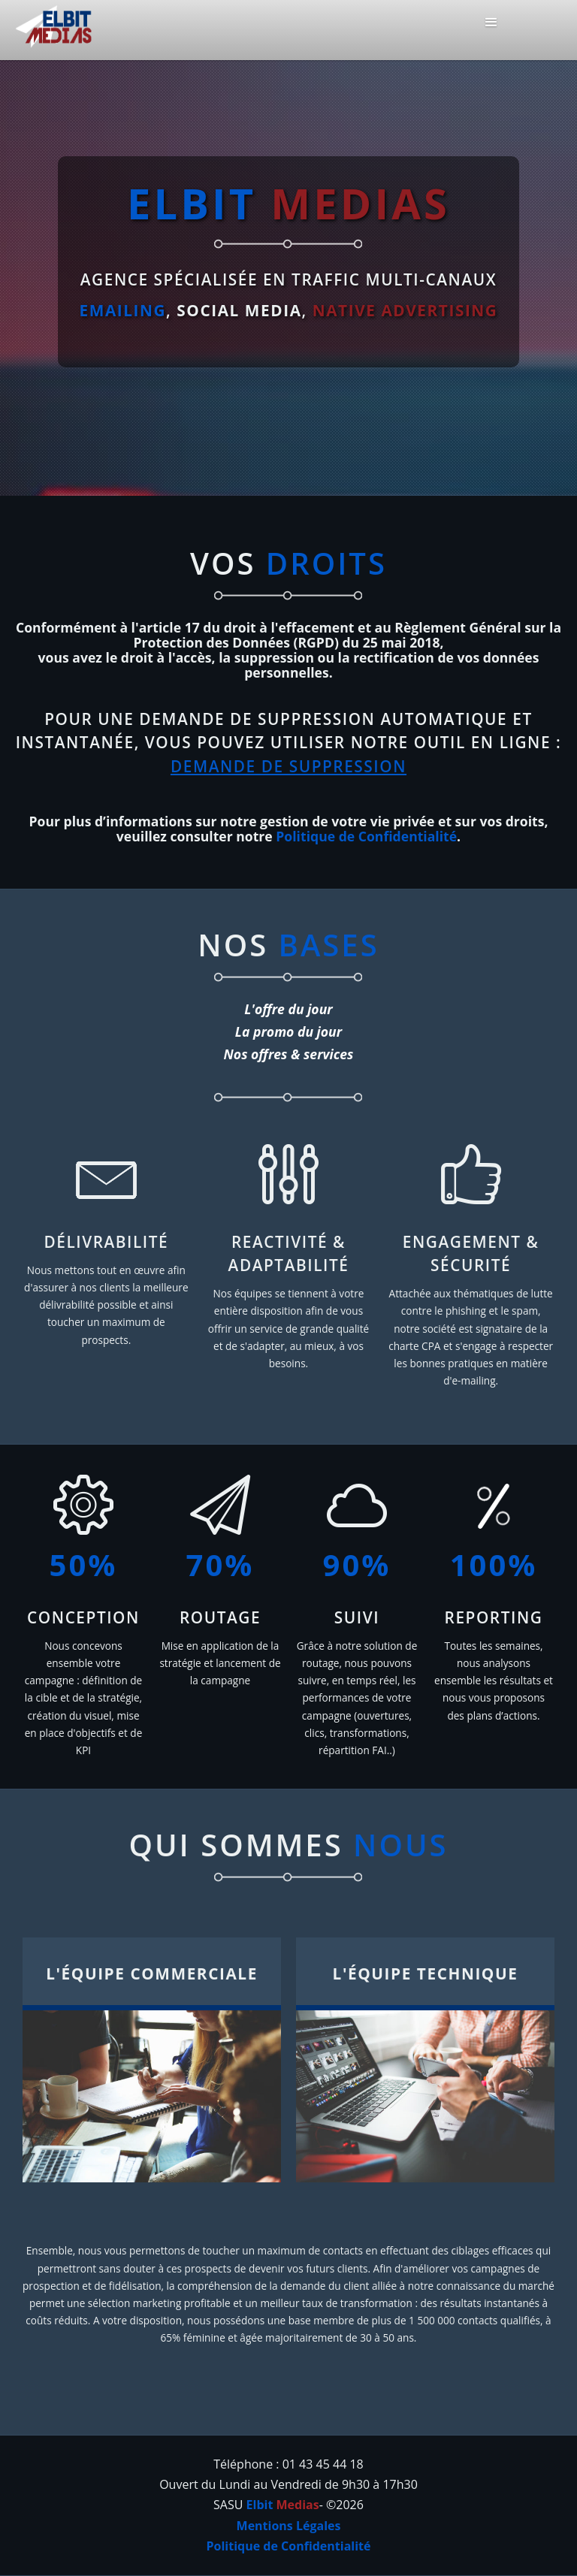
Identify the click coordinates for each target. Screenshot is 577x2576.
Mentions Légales (289, 2525)
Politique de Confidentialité (366, 836)
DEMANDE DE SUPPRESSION (288, 766)
